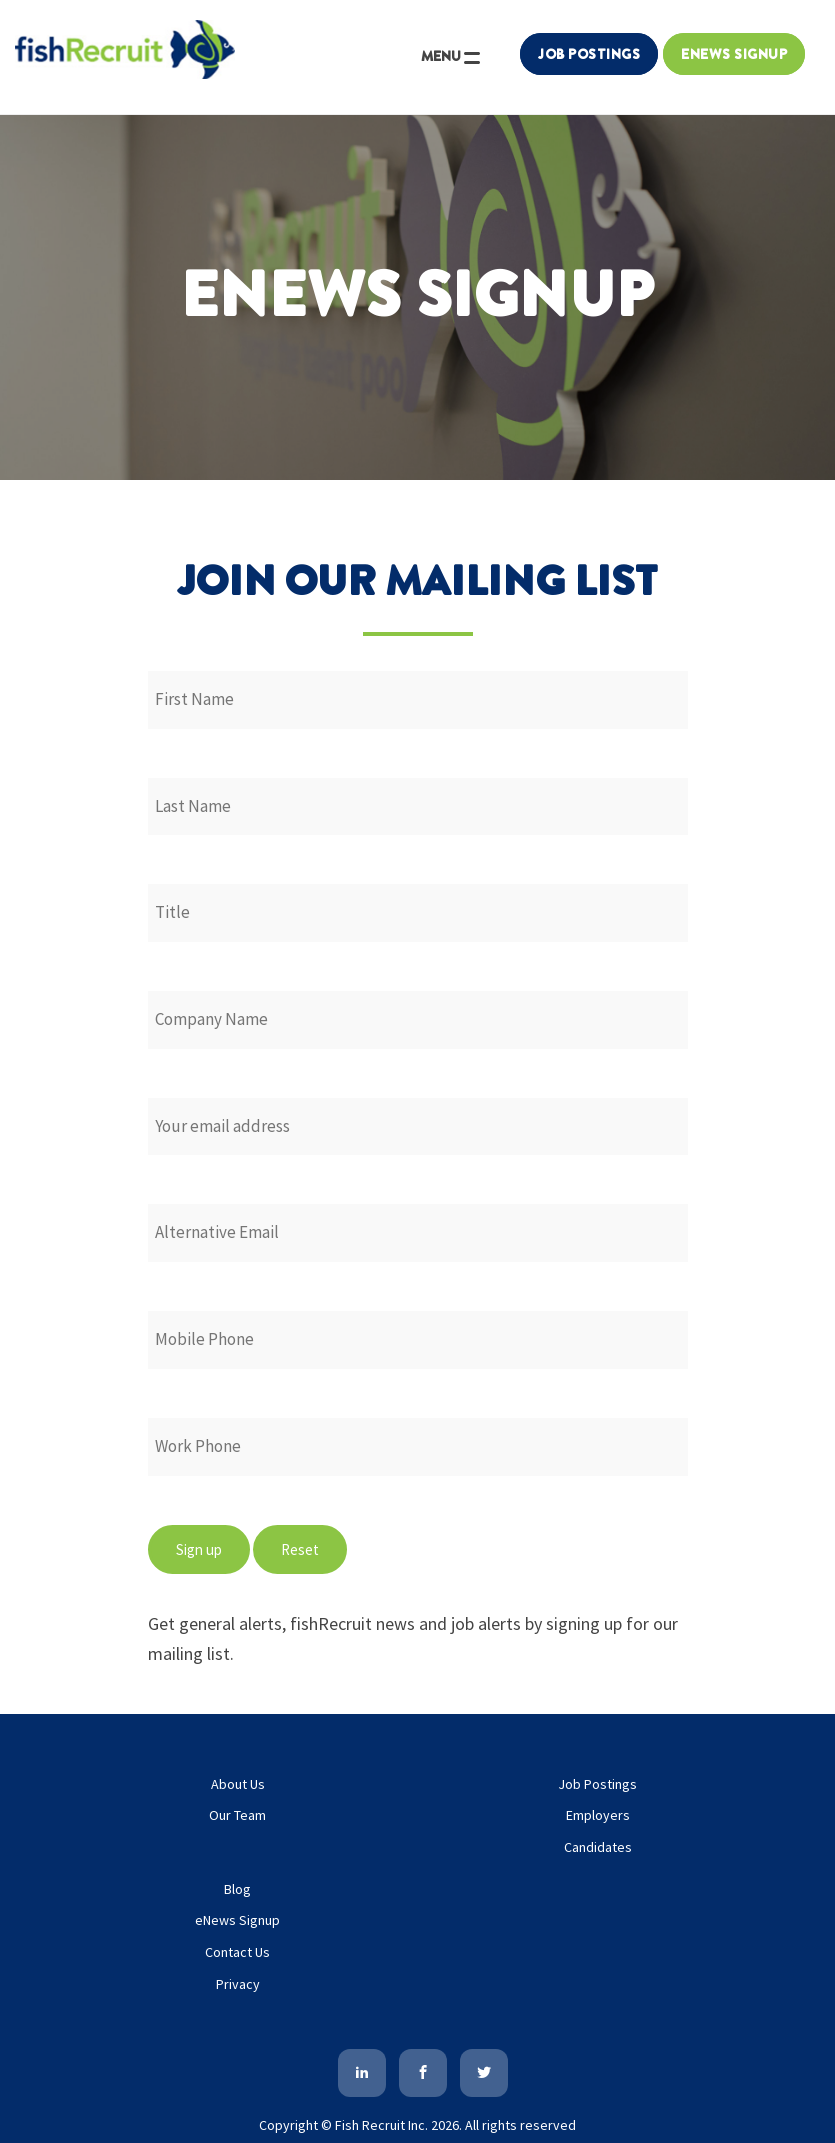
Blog (237, 1889)
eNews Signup (237, 1920)
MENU (452, 61)
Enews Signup (734, 54)
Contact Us (237, 1952)
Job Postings (589, 54)
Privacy (238, 1984)
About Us (238, 1784)
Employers (598, 1815)
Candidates (598, 1847)
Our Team (237, 1815)
